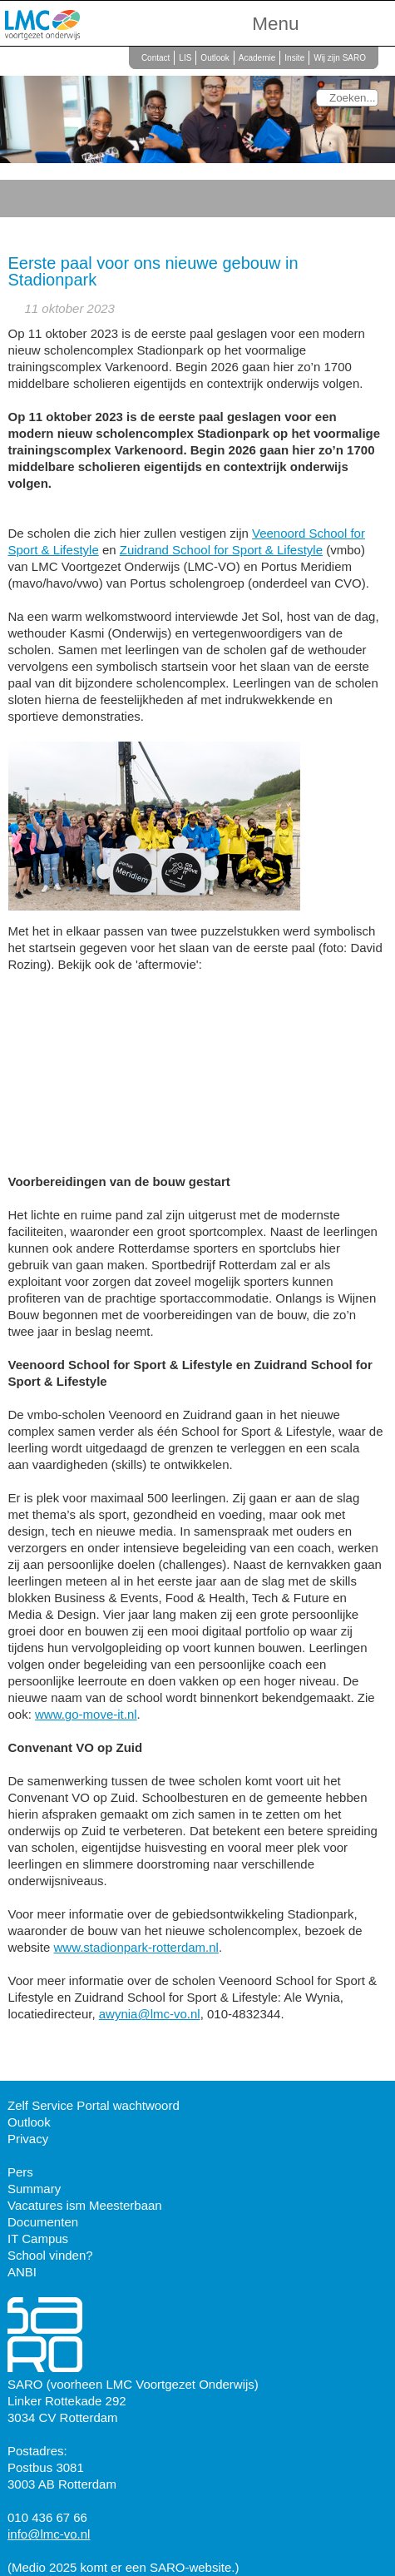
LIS (185, 57)
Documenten (42, 2222)
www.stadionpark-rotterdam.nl (136, 1947)
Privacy (27, 2139)
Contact (155, 57)
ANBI (22, 2272)
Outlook (214, 57)
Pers (20, 2172)
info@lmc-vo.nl (48, 2534)
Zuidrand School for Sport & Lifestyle (221, 550)
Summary (34, 2188)
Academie (257, 57)
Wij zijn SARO (340, 57)
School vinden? (50, 2255)
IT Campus (37, 2238)
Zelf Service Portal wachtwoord (93, 2105)
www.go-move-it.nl (86, 1714)
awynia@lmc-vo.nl (149, 2014)
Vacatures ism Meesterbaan (84, 2205)
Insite (294, 57)
